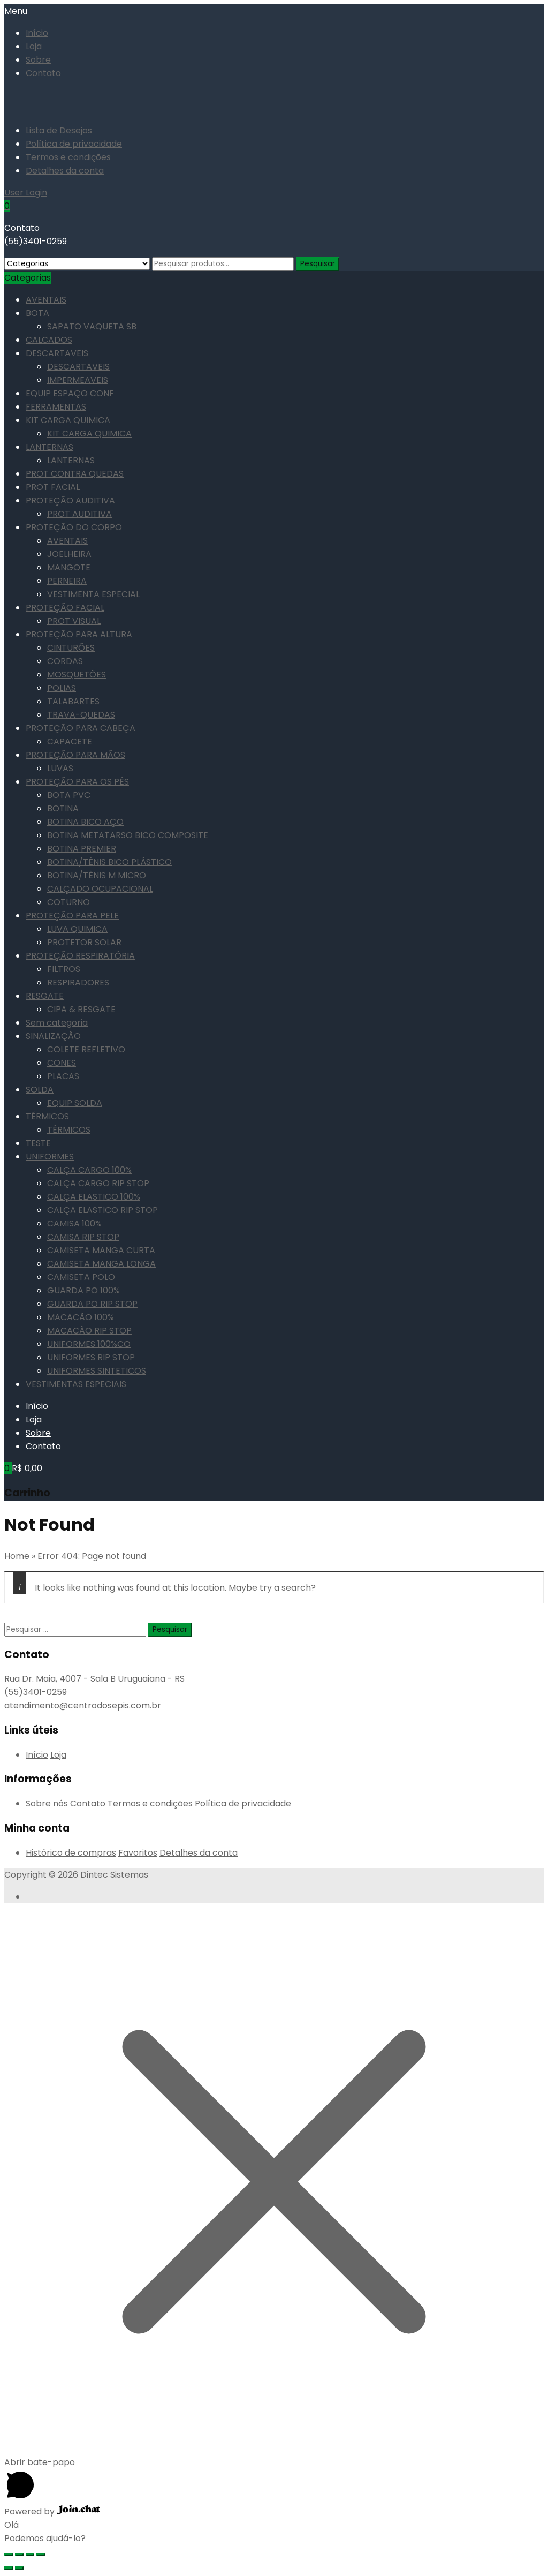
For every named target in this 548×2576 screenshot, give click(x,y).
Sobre (38, 60)
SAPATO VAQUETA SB (91, 326)
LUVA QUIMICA (77, 929)
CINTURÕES (71, 648)
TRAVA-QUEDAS (81, 715)
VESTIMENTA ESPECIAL (93, 594)
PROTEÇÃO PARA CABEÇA (80, 728)
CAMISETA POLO (81, 1277)
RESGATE (45, 996)
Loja (34, 46)
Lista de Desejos (59, 130)
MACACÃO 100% (80, 1317)
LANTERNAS (49, 447)
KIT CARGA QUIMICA (68, 420)
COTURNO (68, 902)
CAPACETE (69, 741)
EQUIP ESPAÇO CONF (70, 393)
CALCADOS (49, 340)
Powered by (52, 2511)
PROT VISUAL (74, 621)
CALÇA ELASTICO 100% (93, 1197)
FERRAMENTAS (56, 407)
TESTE (38, 1143)
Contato (43, 73)
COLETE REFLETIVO (86, 1049)
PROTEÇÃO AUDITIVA (70, 500)
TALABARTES (73, 701)
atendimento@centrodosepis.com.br (82, 1705)
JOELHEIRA (69, 554)
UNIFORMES (50, 1156)
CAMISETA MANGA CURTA (101, 1250)
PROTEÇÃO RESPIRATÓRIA (80, 956)
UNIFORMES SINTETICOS (96, 1371)
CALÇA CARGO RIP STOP (98, 1183)
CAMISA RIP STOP (83, 1237)
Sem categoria (57, 1022)
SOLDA (40, 1089)
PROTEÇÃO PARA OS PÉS (77, 781)
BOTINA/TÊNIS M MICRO (96, 875)
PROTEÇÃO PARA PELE (72, 915)
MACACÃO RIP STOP (89, 1330)
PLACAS (63, 1076)
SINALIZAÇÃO (53, 1036)
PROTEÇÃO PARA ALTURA (79, 634)
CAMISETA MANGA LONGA (101, 1263)
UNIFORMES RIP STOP (91, 1357)
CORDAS (65, 661)
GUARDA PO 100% (83, 1290)
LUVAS (60, 768)
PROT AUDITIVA (79, 514)
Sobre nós (47, 1803)
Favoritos (137, 1853)
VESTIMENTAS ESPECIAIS (76, 1384)
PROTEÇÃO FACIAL (65, 607)
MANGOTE (68, 567)
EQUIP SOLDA (74, 1103)
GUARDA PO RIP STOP (92, 1304)
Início (37, 33)
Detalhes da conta (65, 170)
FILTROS (63, 969)
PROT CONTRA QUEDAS (75, 474)
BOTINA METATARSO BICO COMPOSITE (127, 835)
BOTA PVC (68, 795)
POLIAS (61, 688)
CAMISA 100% (74, 1223)
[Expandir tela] (30, 2554)
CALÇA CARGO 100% (89, 1170)
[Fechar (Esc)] (8, 2554)
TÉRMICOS (47, 1116)
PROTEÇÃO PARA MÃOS (75, 755)
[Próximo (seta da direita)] (19, 2568)
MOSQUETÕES (76, 674)
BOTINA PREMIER (81, 848)
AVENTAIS (46, 299)
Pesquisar (317, 264)
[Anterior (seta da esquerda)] (8, 2568)
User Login (25, 192)
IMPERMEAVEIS (77, 380)
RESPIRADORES (78, 982)
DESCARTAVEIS (57, 353)
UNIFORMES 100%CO (89, 1344)
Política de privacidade (74, 144)
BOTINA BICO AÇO (85, 822)
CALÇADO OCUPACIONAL (100, 889)
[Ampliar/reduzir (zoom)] (40, 2554)
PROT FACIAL (53, 487)
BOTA (37, 313)
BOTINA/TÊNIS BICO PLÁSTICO (109, 862)
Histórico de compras (71, 1853)
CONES (61, 1063)
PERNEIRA (67, 581)
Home (16, 1556)
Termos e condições (68, 157)
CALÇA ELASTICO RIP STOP (102, 1210)
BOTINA (63, 808)
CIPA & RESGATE (81, 1009)
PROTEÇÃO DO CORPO (74, 527)
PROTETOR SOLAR (84, 942)
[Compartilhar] (19, 2554)
